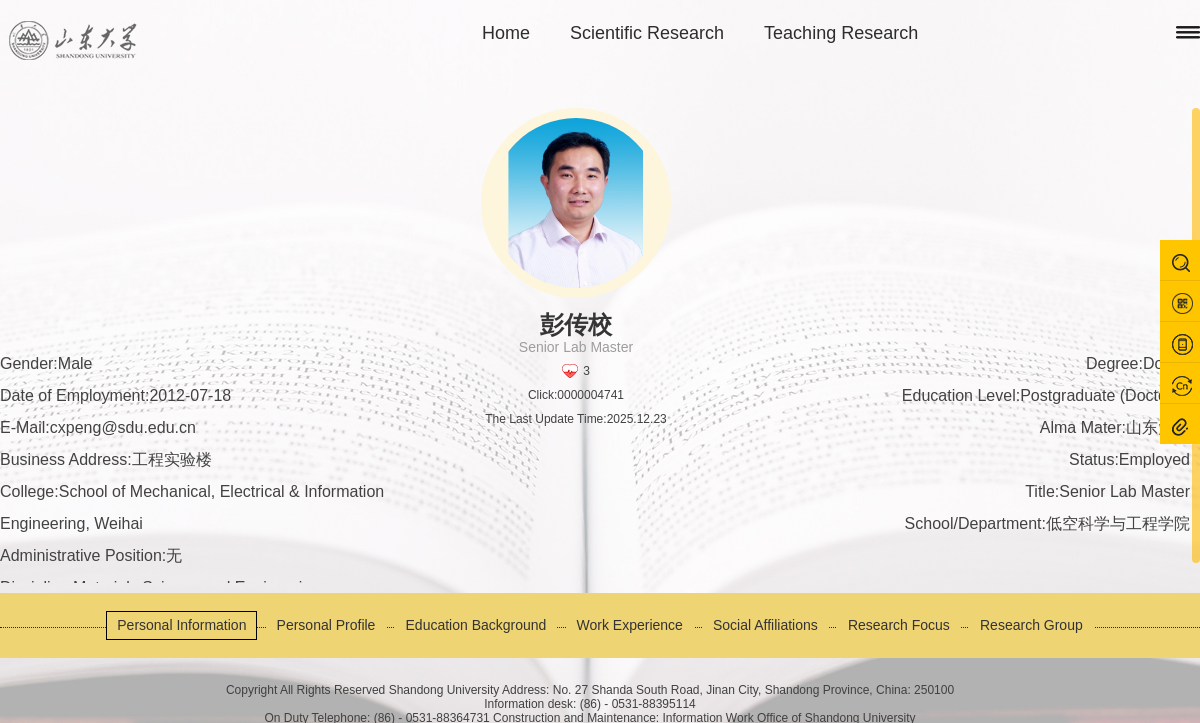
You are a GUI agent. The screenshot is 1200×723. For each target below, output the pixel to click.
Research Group (1031, 625)
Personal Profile (326, 625)
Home (506, 33)
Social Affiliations (765, 625)
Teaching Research (841, 33)
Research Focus (899, 625)
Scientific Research (647, 33)
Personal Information (181, 625)
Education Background (476, 625)
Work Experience (630, 625)
